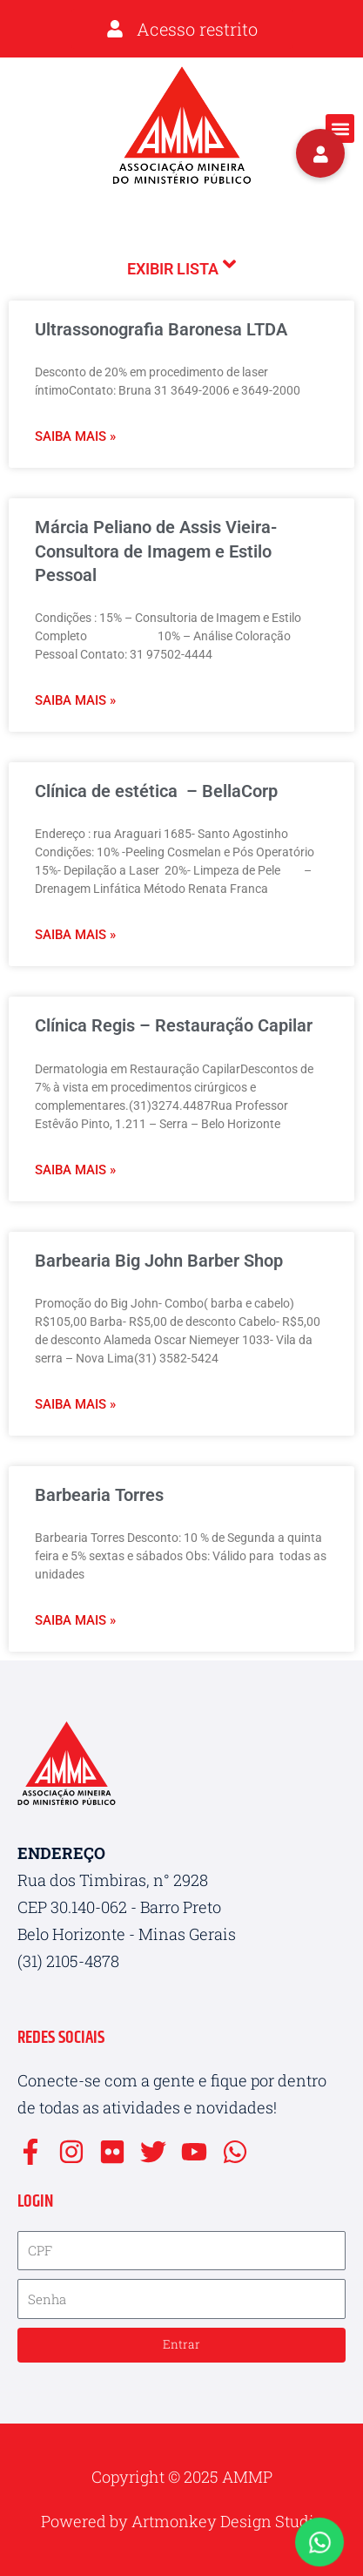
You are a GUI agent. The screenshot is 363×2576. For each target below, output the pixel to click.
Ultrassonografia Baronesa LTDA (161, 329)
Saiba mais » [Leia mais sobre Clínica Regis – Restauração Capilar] (75, 1170)
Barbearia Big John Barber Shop (159, 1260)
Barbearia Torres (99, 1494)
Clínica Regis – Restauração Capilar (174, 1025)
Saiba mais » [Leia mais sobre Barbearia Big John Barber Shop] (75, 1404)
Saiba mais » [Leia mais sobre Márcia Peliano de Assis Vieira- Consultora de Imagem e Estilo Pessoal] (75, 700)
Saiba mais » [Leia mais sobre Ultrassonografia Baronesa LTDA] (75, 436)
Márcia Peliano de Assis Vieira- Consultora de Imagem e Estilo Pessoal (156, 551)
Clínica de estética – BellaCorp (156, 791)
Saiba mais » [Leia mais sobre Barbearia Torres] (75, 1620)
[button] (340, 128)
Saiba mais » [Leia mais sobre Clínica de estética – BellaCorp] (75, 935)
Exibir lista (181, 266)
